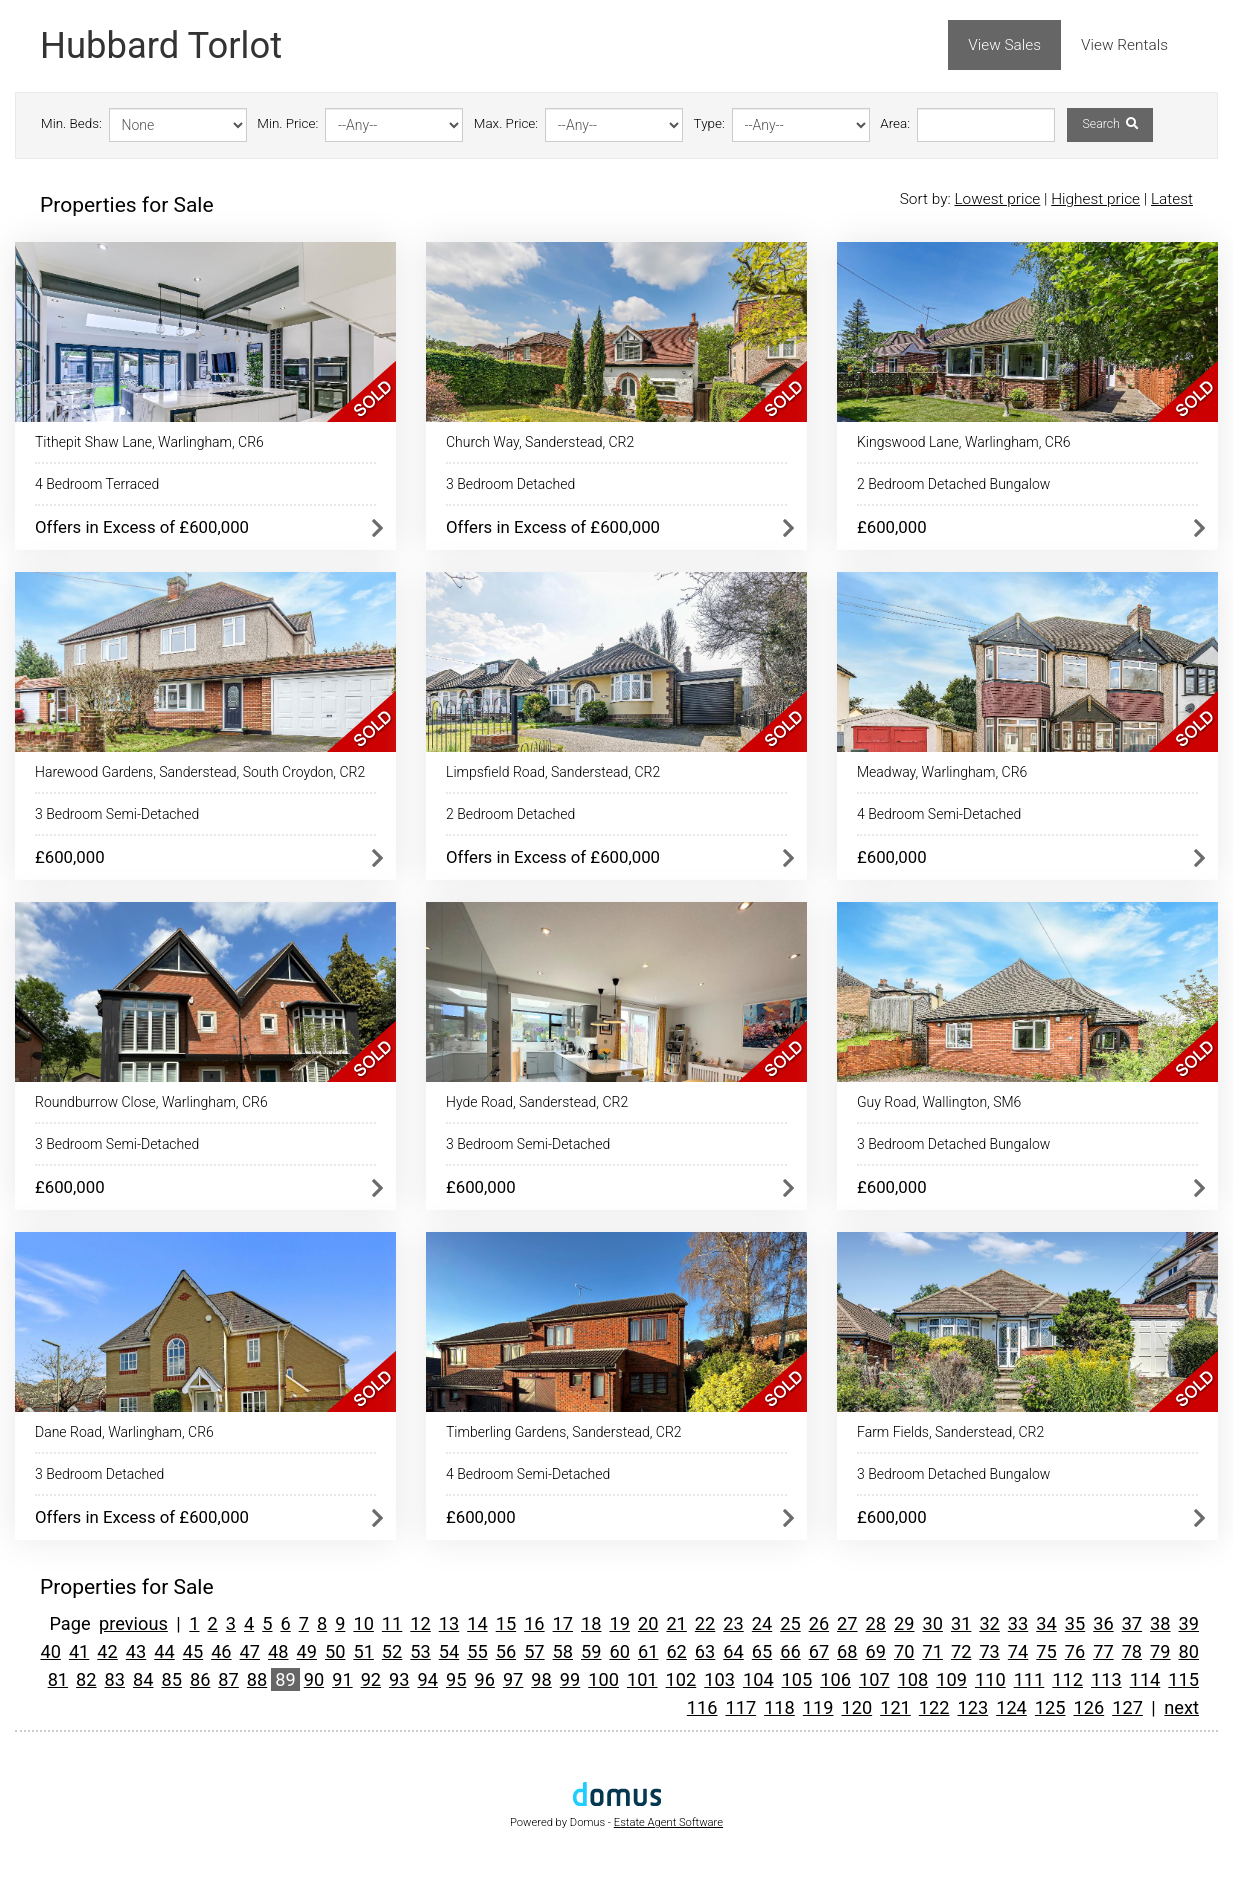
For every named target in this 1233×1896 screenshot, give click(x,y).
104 (758, 1679)
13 (449, 1623)
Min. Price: (287, 123)
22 (705, 1623)
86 (200, 1679)
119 (818, 1707)
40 (50, 1651)
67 (819, 1651)
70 (904, 1651)
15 (506, 1623)
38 (1160, 1623)
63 (705, 1651)
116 (702, 1707)
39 (1189, 1623)
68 (847, 1651)
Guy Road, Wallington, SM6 (939, 1102)
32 (989, 1623)
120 (856, 1707)
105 (797, 1679)
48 (278, 1651)
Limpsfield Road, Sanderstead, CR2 (553, 772)
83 (115, 1679)
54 (449, 1651)
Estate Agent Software (668, 1822)
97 (513, 1679)
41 (79, 1651)
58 (563, 1651)
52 (392, 1651)
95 (456, 1679)
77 (1103, 1651)
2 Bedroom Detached (510, 814)
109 (951, 1679)
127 (1127, 1707)
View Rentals (1124, 45)
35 (1075, 1623)
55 (477, 1651)
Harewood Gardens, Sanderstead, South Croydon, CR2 (200, 772)
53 (420, 1651)
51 (363, 1651)
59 (591, 1651)
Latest (1172, 199)
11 (392, 1623)
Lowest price (997, 199)
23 (733, 1623)
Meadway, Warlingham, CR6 (942, 772)
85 (171, 1679)
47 (250, 1651)
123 (973, 1707)
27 (847, 1623)
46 (221, 1651)
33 (1018, 1623)
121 (895, 1707)
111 (1029, 1679)
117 (740, 1707)
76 (1075, 1651)
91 (342, 1679)
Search (1109, 124)
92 (371, 1679)
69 (876, 1651)
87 (228, 1679)
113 (1106, 1679)
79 (1160, 1651)
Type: (709, 123)
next (1181, 1707)
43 (136, 1651)
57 (534, 1651)
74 (1018, 1651)
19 (619, 1623)
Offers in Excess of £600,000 (142, 527)
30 (932, 1623)
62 (676, 1651)
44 (164, 1651)
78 (1132, 1651)
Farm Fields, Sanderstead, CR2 (950, 1432)
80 (1189, 1651)
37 (1132, 1623)
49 (307, 1651)
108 (913, 1679)
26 (819, 1623)
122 (934, 1707)
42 (107, 1651)
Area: (895, 123)
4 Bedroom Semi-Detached (939, 814)
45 (193, 1651)
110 (990, 1679)
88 (257, 1679)
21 (676, 1623)
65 (762, 1651)
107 (874, 1679)
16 (534, 1623)
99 (570, 1679)
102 (681, 1679)
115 (1183, 1679)
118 (779, 1707)
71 (932, 1651)
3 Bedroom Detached (510, 484)
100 (603, 1679)
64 (733, 1651)
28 (876, 1623)
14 (477, 1623)
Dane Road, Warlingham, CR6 (124, 1432)
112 (1067, 1679)
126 (1089, 1707)
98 (541, 1679)
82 (86, 1679)
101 (642, 1679)
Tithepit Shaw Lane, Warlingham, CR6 (149, 442)
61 (648, 1651)
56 (506, 1651)
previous (133, 1623)
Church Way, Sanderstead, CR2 (540, 442)
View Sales (1004, 45)
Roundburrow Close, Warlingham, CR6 (151, 1102)
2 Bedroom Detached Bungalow (953, 484)
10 (363, 1623)
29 (904, 1623)
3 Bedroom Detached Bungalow (953, 1144)
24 (762, 1623)
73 (989, 1651)
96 (484, 1679)
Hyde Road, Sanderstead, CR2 (537, 1102)
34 (1046, 1623)
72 (961, 1651)
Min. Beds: (71, 123)
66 (790, 1651)
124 (1011, 1707)
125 (1050, 1707)
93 (399, 1679)
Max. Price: (506, 123)
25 (790, 1623)
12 (420, 1623)
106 (835, 1679)
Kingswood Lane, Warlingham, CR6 (964, 442)
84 (143, 1679)
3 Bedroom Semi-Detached (117, 814)
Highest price (1095, 199)
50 (335, 1651)
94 (428, 1679)
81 (58, 1679)
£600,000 (892, 527)
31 (961, 1623)
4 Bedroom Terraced (97, 484)
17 (563, 1623)
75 (1046, 1651)
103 (719, 1679)
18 (591, 1623)
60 (619, 1651)
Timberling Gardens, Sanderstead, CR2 (564, 1432)
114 (1145, 1679)
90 (314, 1679)
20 (648, 1623)
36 (1103, 1623)
